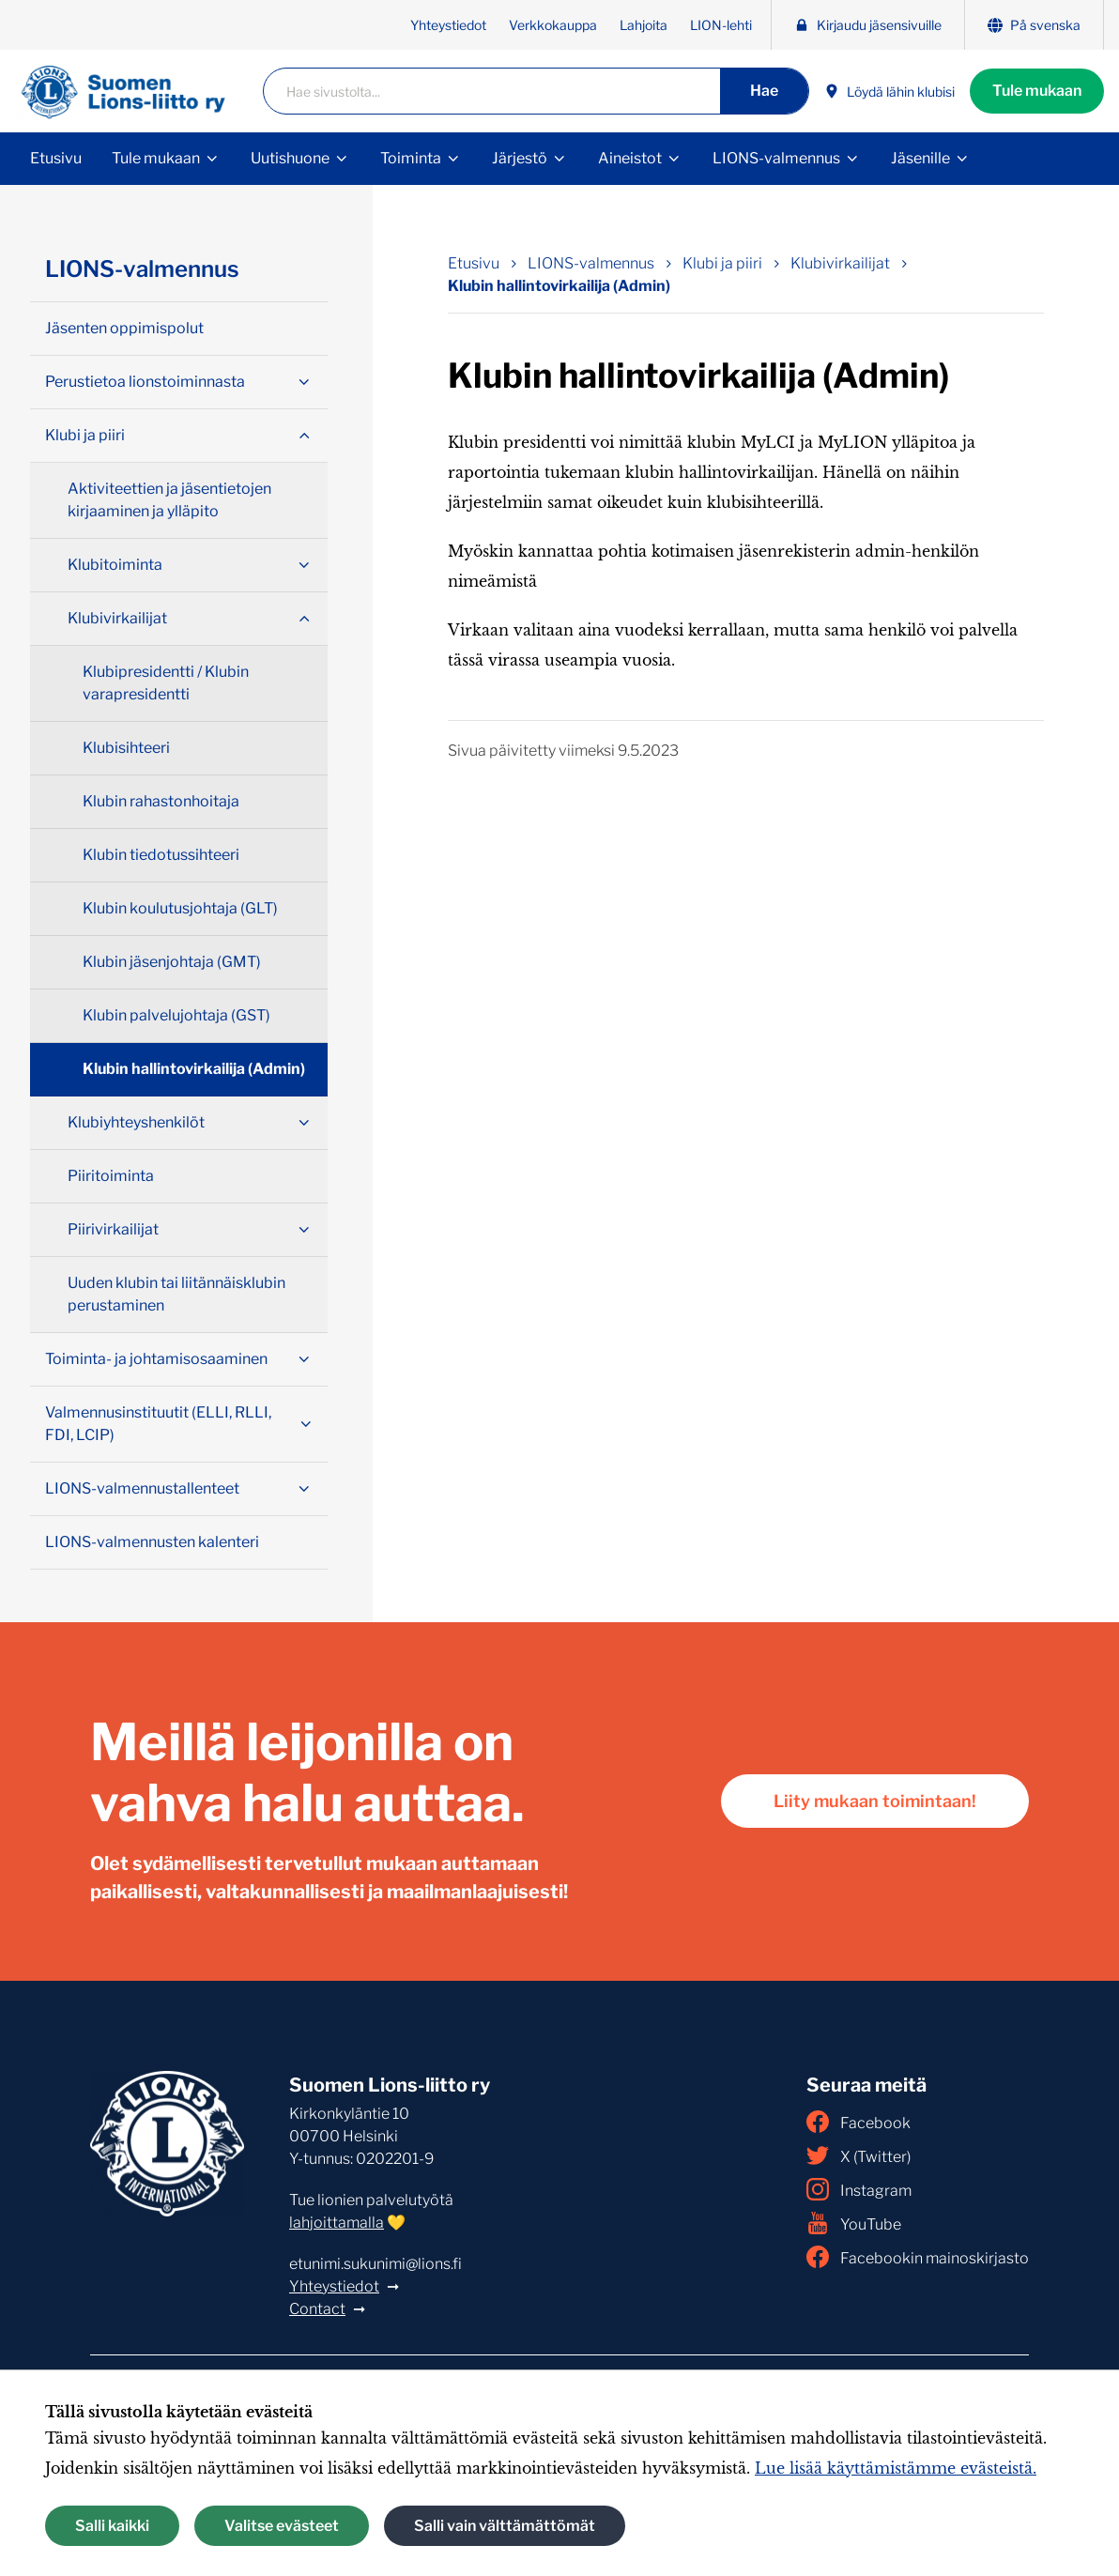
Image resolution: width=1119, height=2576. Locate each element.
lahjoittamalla (336, 2222)
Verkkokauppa (553, 25)
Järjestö (519, 158)
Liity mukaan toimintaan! (875, 1801)
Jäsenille (920, 158)
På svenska (1034, 25)
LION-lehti (721, 25)
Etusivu (56, 158)
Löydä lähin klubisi (889, 92)
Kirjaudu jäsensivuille (868, 25)
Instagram (859, 2189)
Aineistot (630, 158)
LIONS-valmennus (776, 158)
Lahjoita (643, 25)
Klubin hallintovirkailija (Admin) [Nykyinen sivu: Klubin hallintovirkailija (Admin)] (559, 286)
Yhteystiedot (448, 25)
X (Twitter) (858, 2155)
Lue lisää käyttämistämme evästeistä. (895, 2468)
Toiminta (410, 158)
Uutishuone (290, 158)
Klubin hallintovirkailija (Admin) (194, 1069)
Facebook (858, 2121)
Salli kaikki (112, 2526)
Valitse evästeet (281, 2526)
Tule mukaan (1036, 91)
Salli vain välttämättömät (504, 2526)
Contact (317, 2309)
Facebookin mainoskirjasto (917, 2257)
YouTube (853, 2223)
